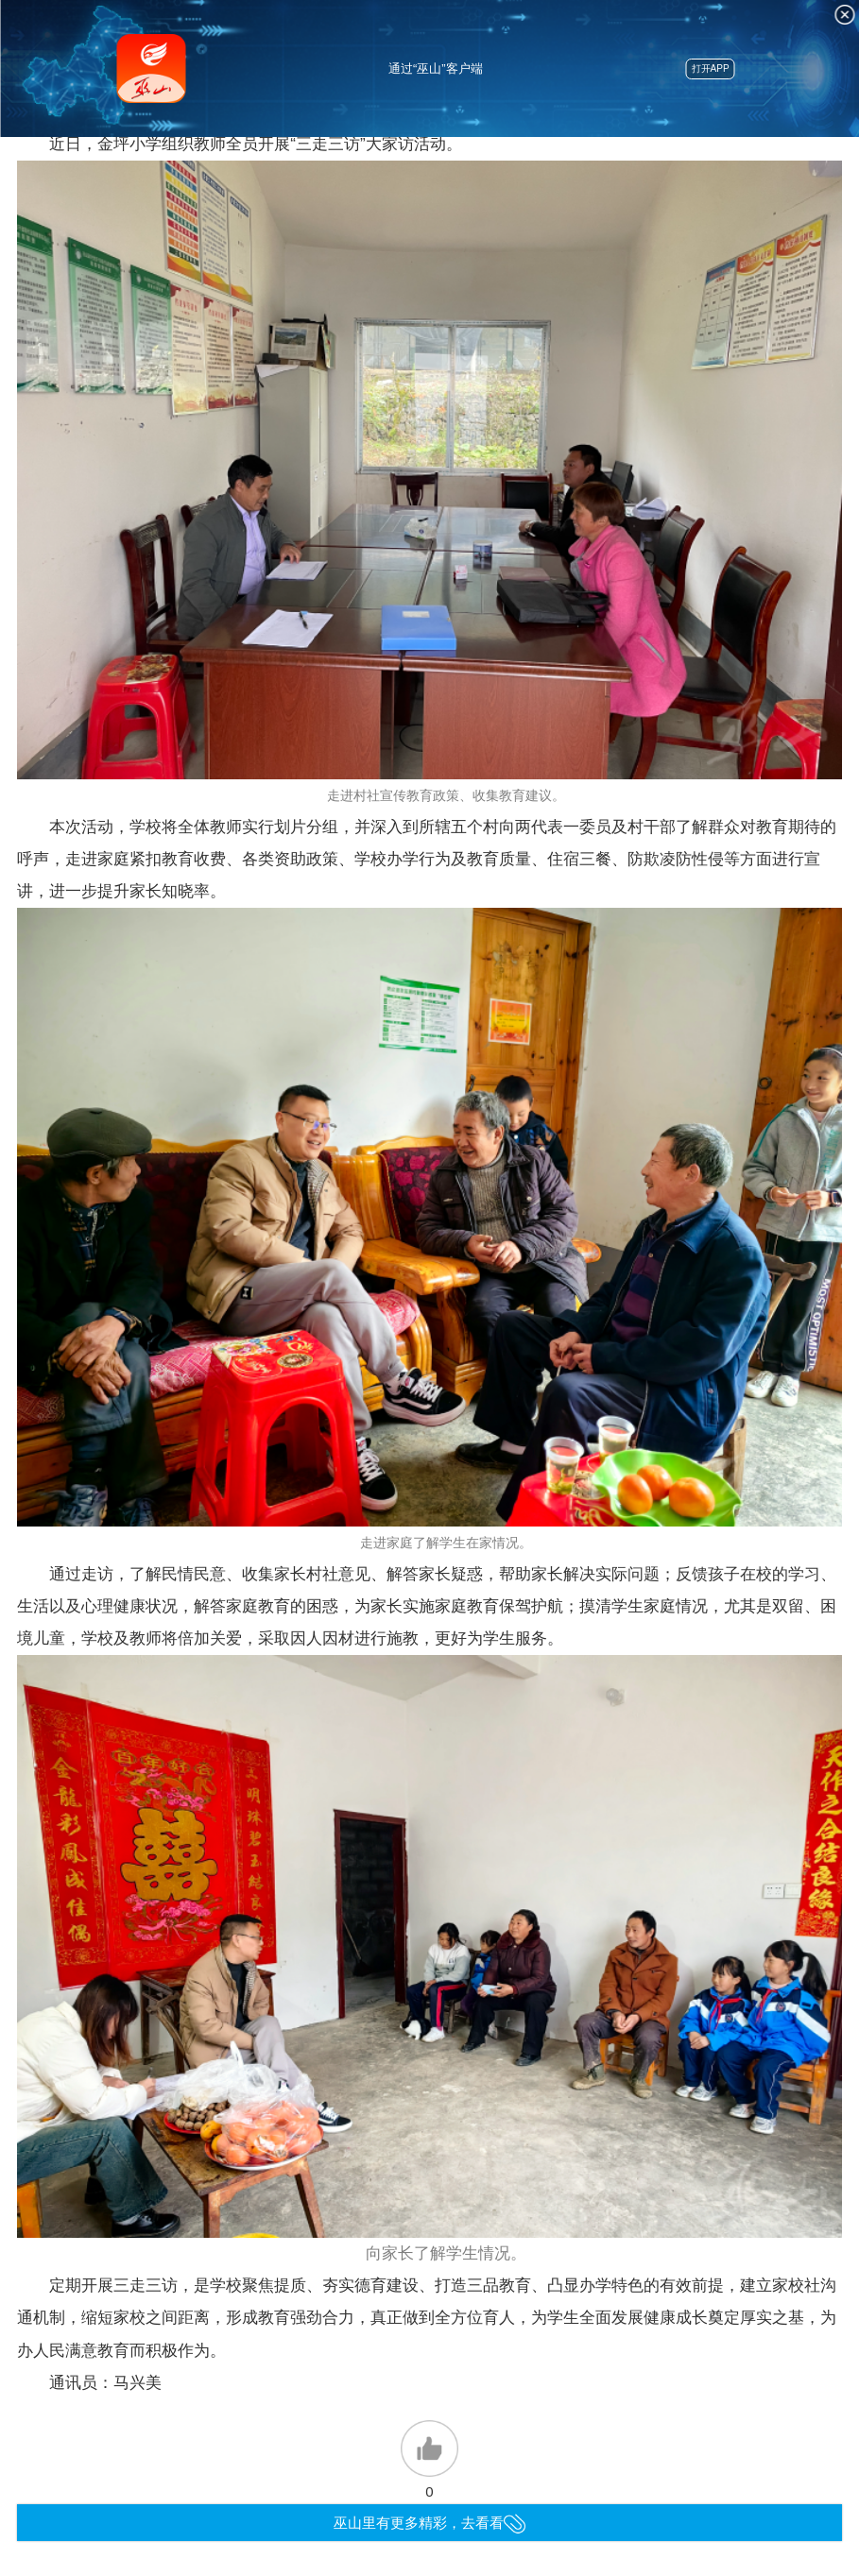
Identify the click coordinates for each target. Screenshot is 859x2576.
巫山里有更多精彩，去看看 (429, 2523)
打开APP (711, 68)
